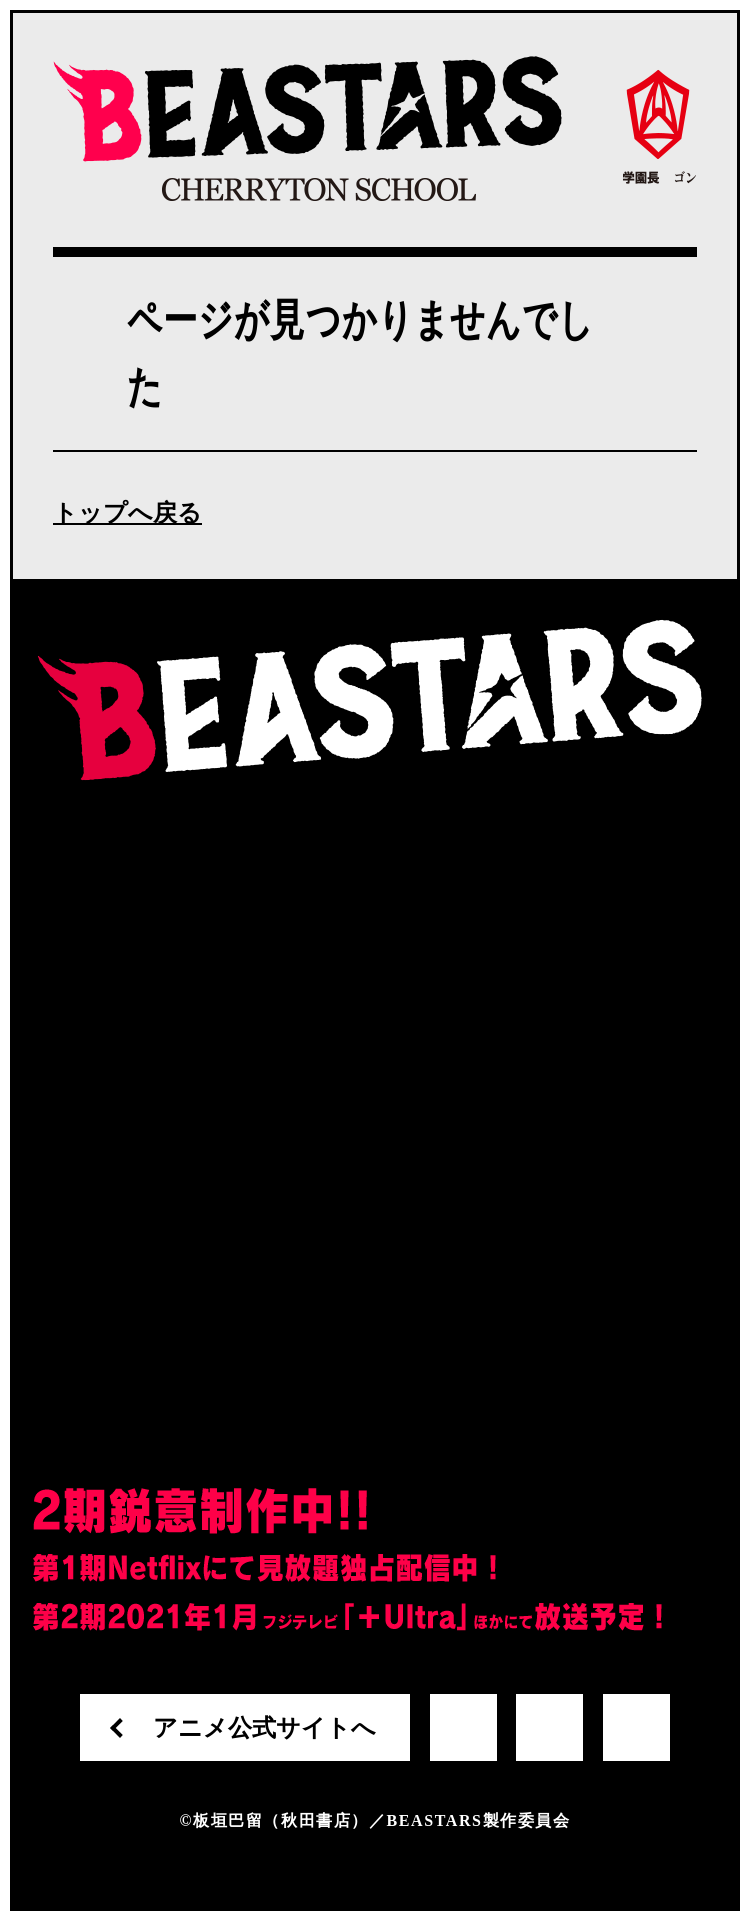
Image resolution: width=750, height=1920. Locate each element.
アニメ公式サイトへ (264, 1728)
